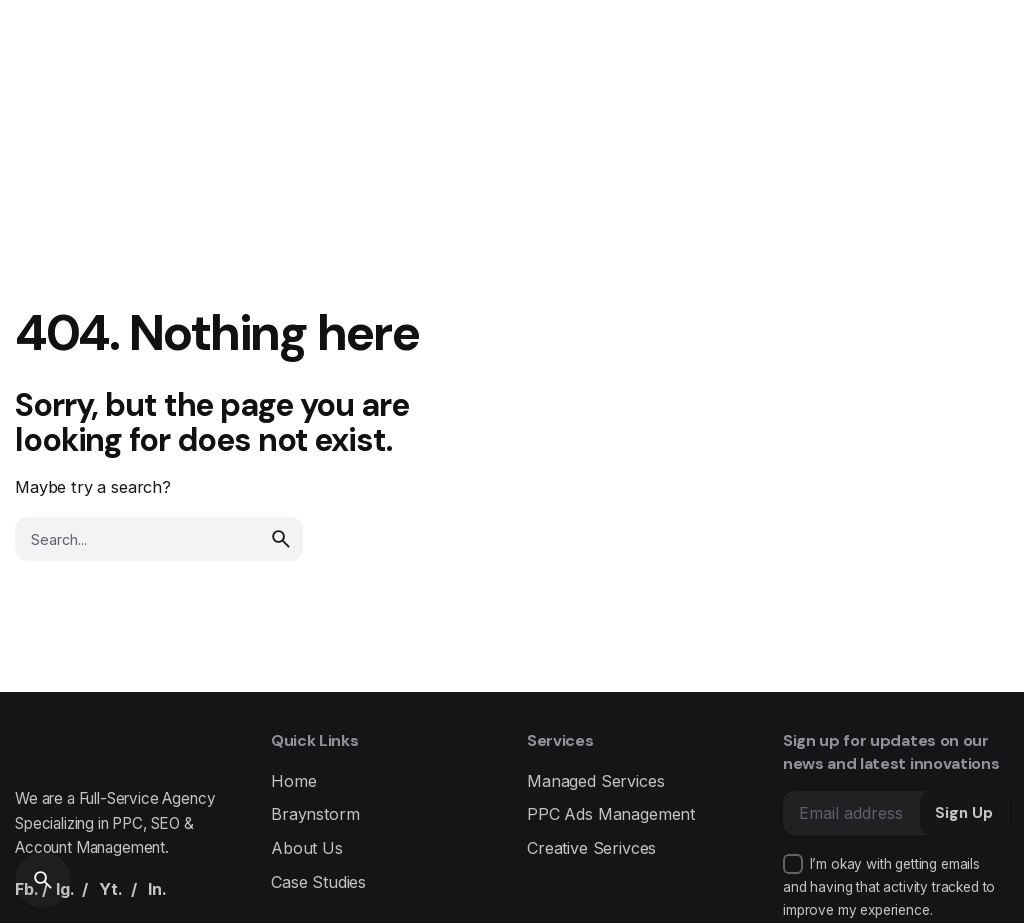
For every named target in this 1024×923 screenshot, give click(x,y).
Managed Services (595, 781)
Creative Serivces (591, 848)
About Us (307, 848)
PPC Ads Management (611, 814)
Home (293, 781)
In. (157, 889)
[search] (281, 539)
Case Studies (318, 882)
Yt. (111, 889)
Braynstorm (315, 814)
